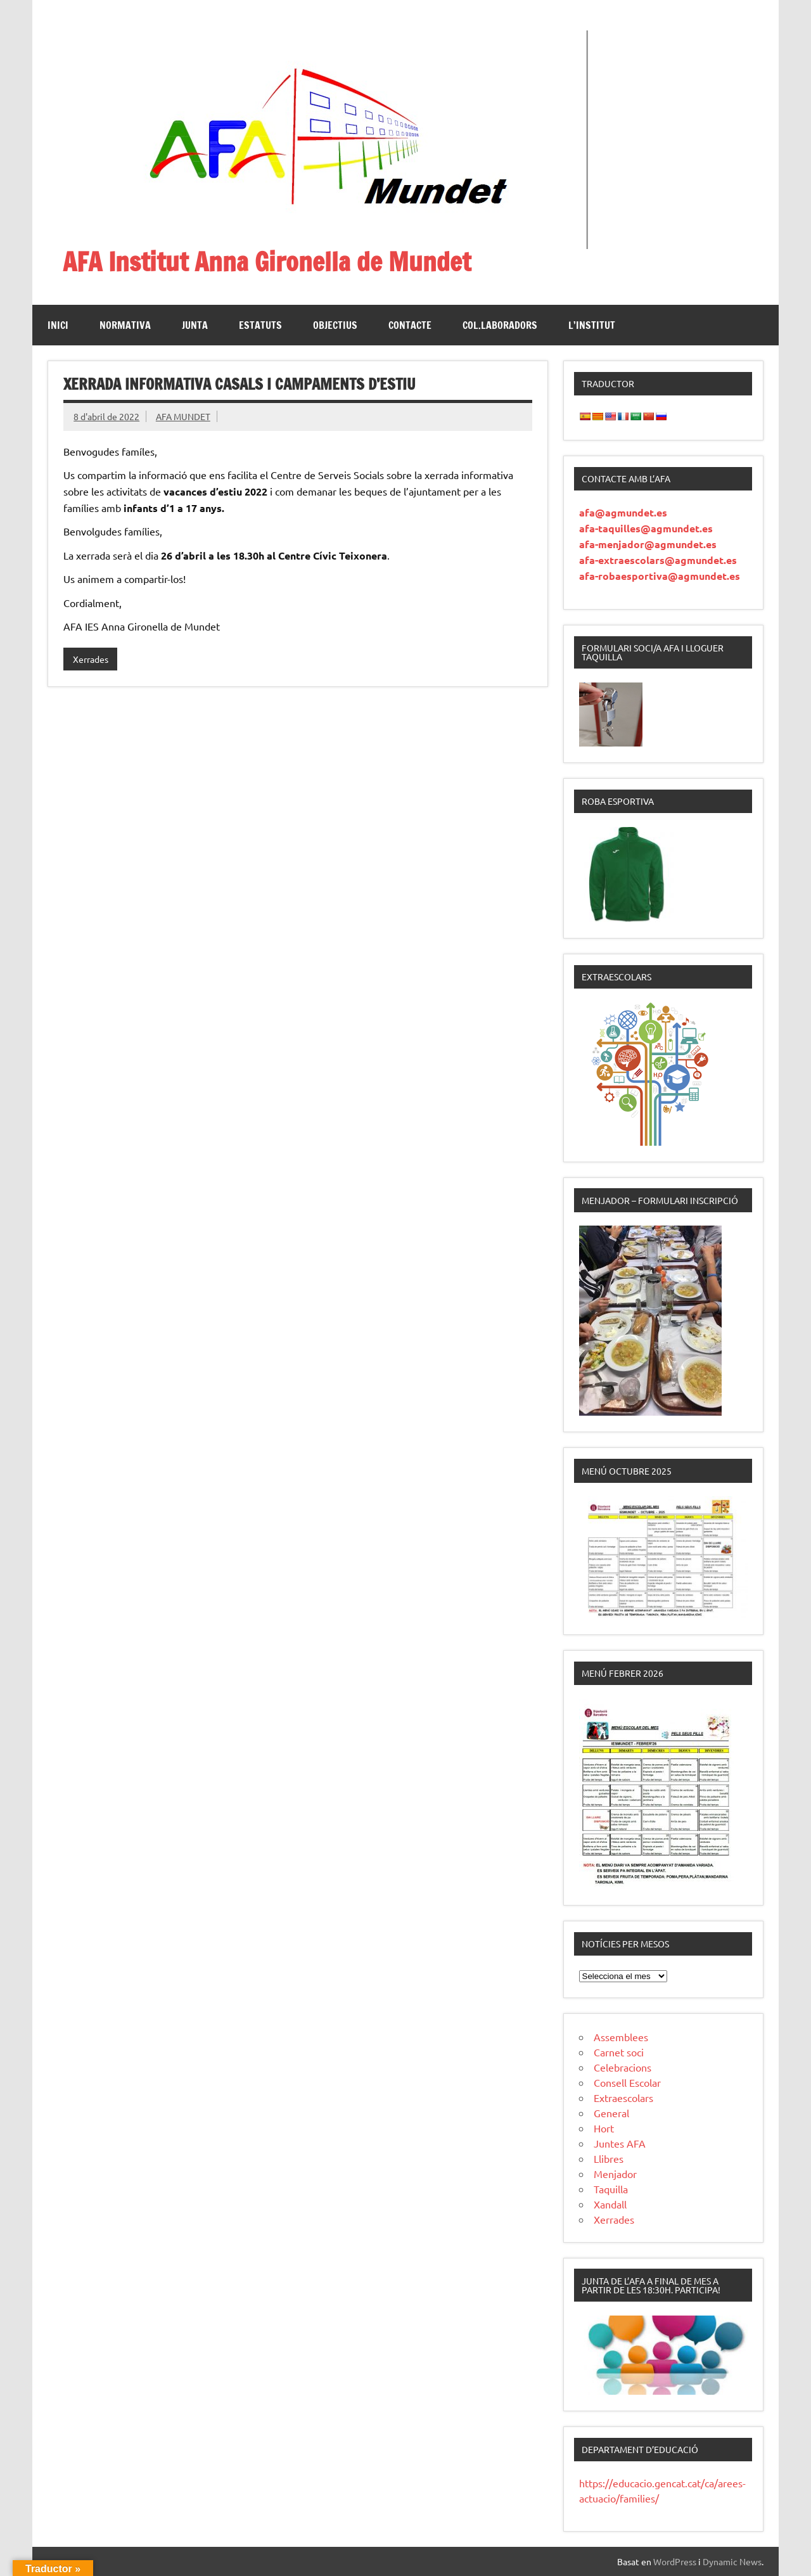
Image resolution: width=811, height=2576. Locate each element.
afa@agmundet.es (623, 512)
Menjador (615, 2173)
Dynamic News (732, 2561)
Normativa (125, 325)
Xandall (610, 2204)
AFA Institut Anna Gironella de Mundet (267, 261)
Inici (58, 325)
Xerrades (90, 659)
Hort (604, 2128)
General (611, 2112)
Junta (195, 325)
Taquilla (611, 2188)
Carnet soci (619, 2052)
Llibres (608, 2158)
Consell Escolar (627, 2082)
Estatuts (260, 325)
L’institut (591, 325)
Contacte (409, 325)
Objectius (335, 325)
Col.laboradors (500, 325)
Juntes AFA (620, 2143)
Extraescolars (623, 2097)
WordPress (674, 2561)
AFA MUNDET (183, 416)
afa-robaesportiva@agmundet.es (659, 575)
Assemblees (621, 2036)
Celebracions (622, 2067)
